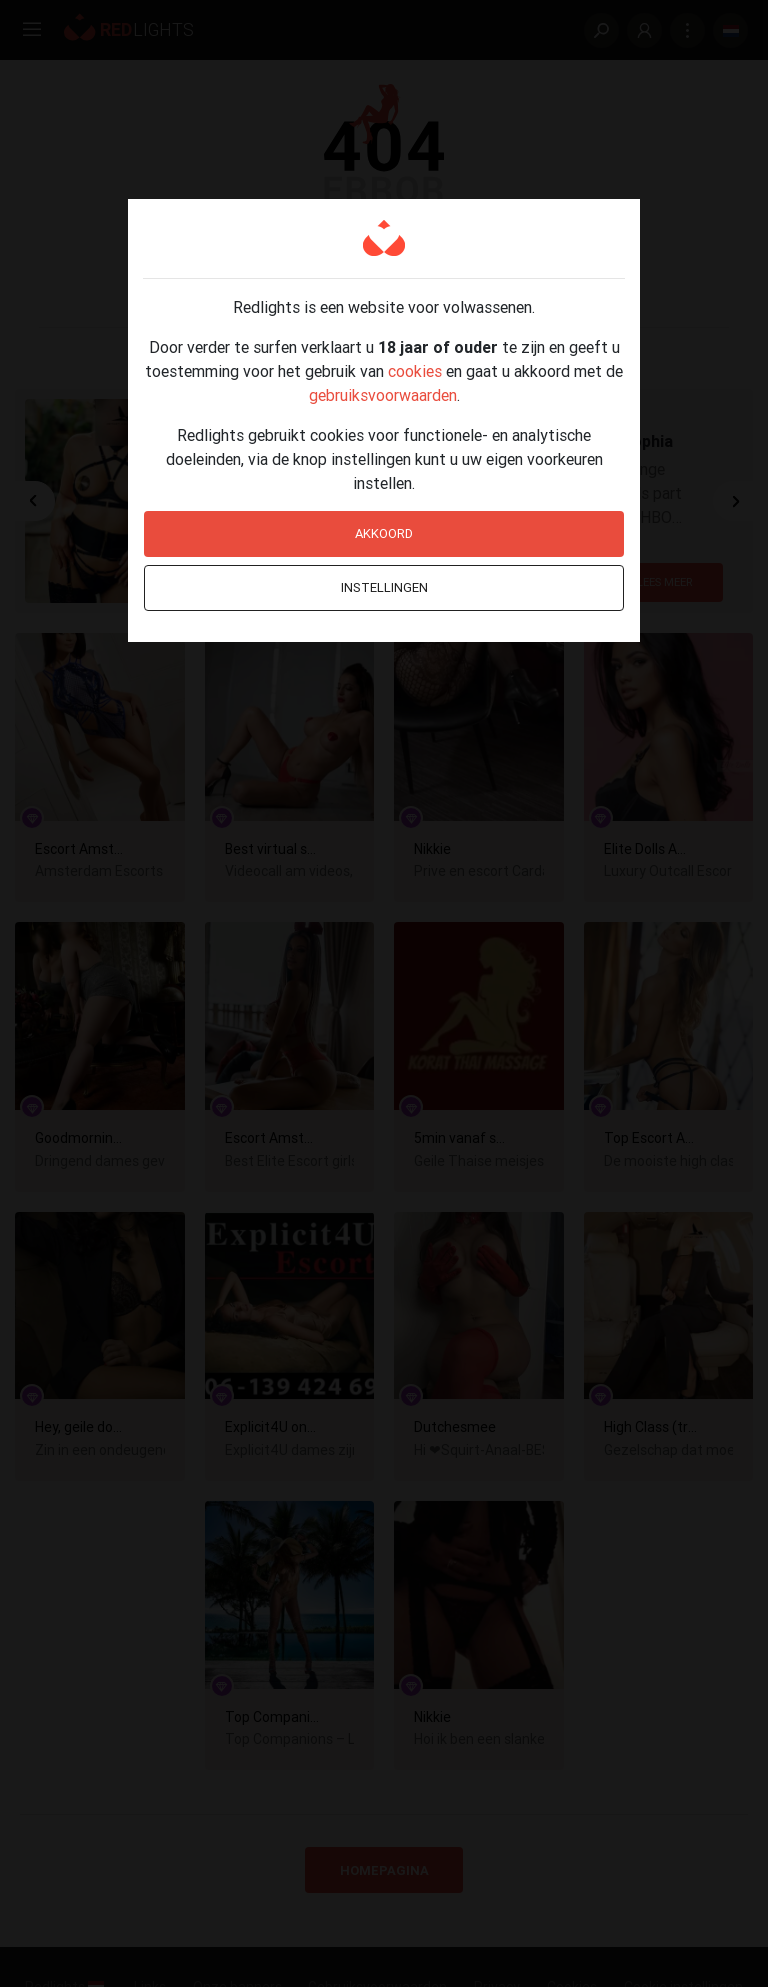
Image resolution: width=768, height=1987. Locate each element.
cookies (415, 371)
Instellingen (384, 587)
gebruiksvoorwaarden (383, 395)
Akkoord (384, 533)
